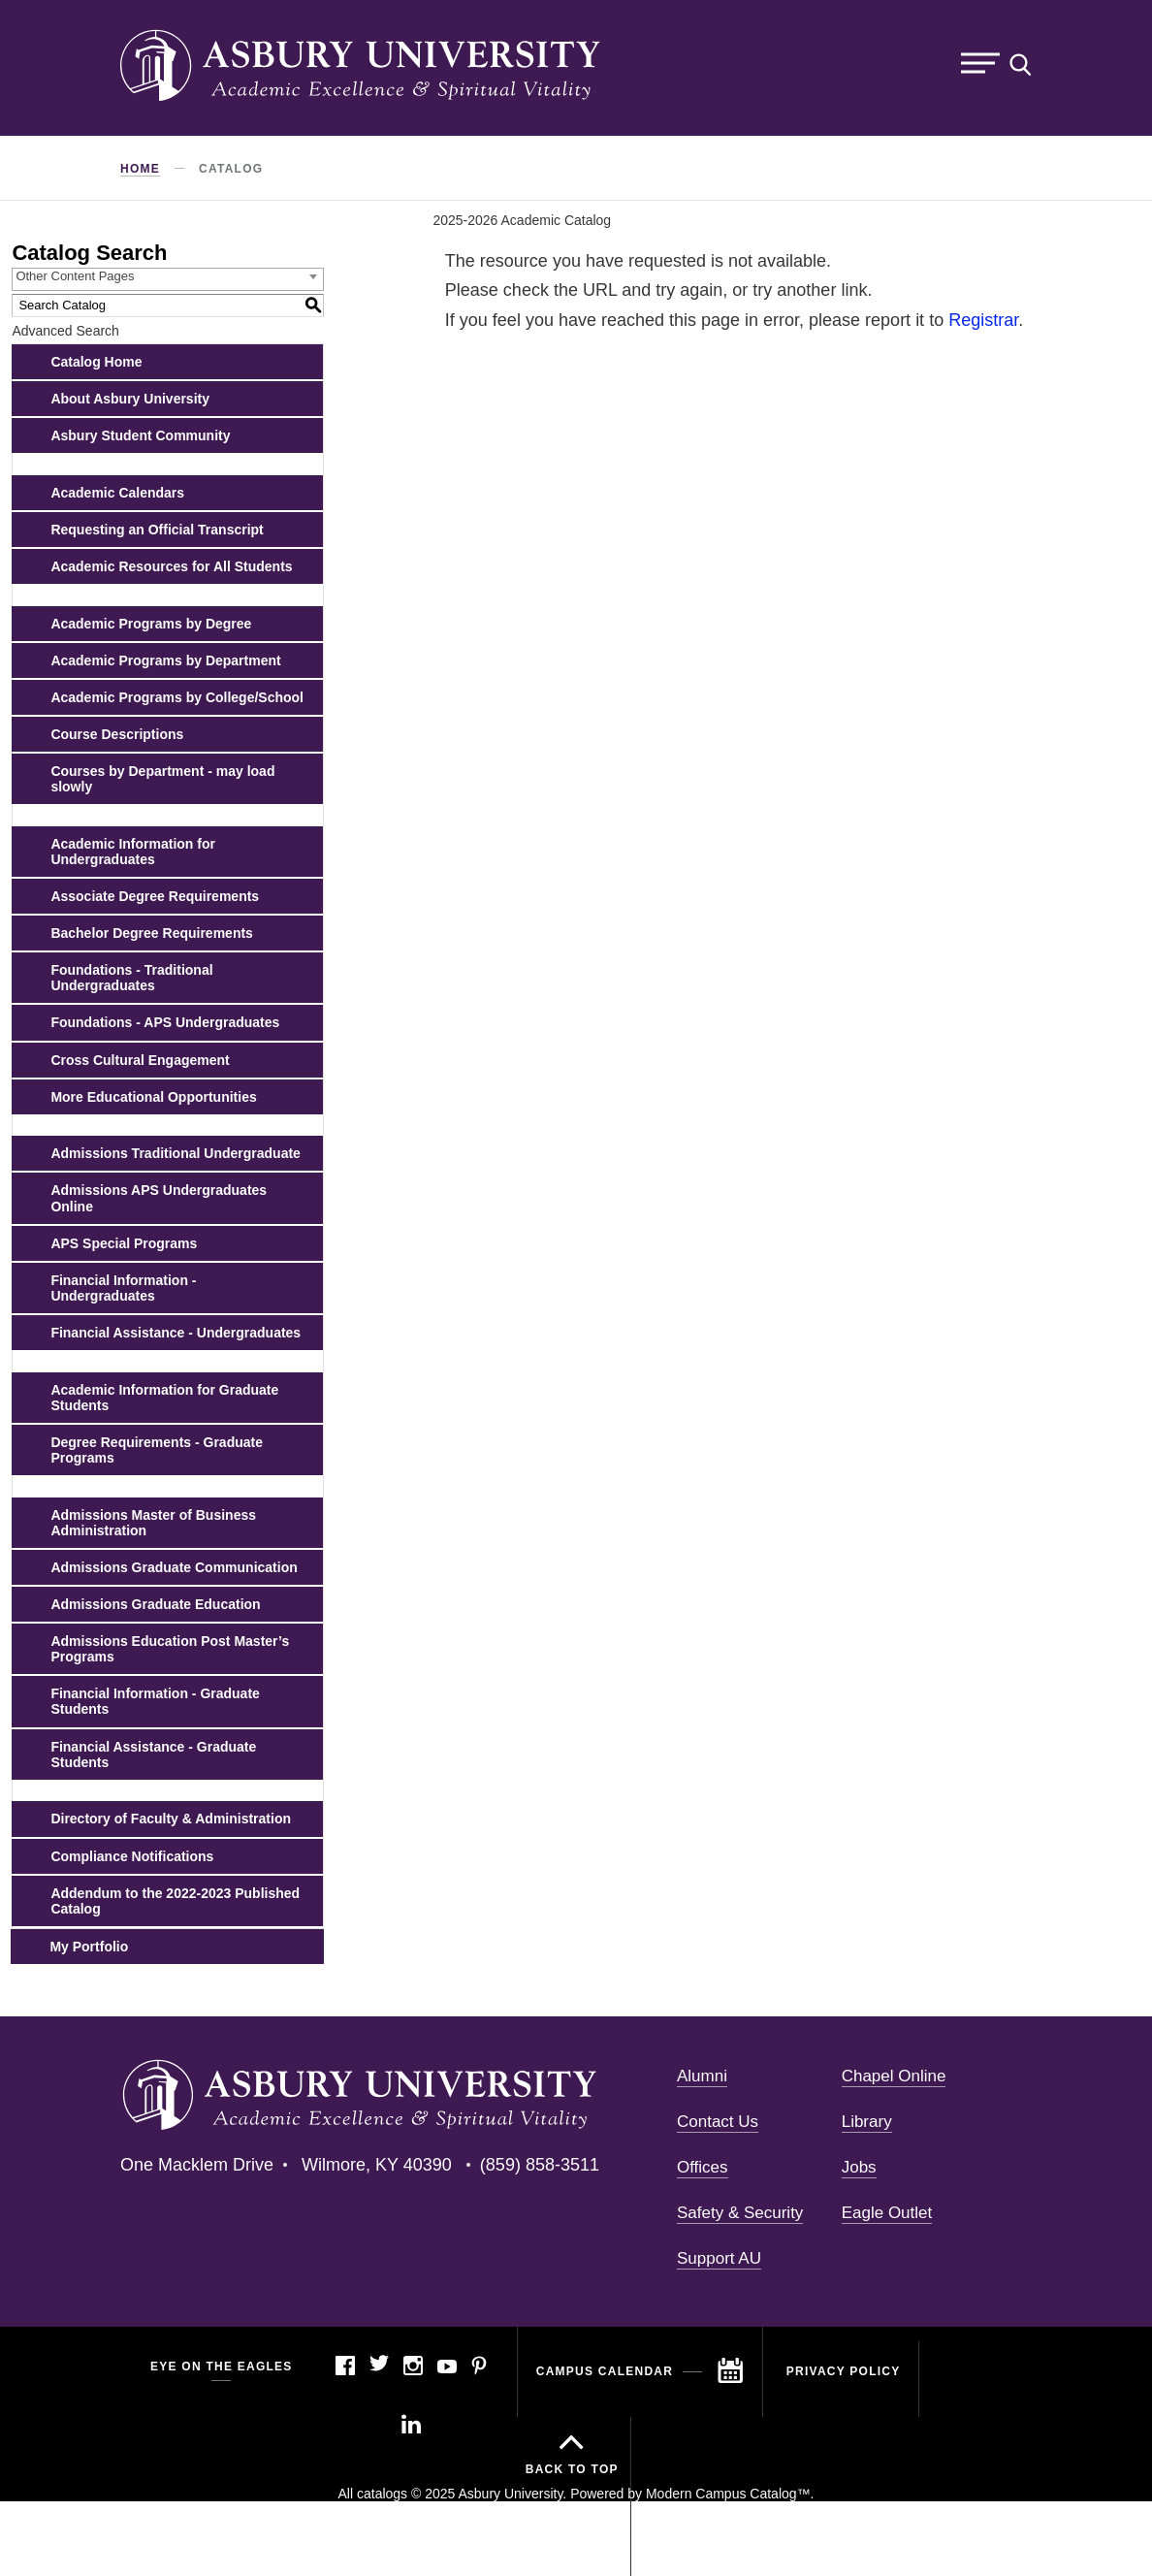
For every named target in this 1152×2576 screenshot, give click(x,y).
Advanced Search (65, 330)
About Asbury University (129, 398)
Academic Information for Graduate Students (164, 1397)
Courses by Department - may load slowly (162, 778)
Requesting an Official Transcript (156, 529)
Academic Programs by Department (165, 660)
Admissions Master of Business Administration (153, 1522)
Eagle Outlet (887, 2213)
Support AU (719, 2258)
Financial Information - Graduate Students (154, 1701)
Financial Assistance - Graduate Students (153, 1754)
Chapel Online (894, 2076)
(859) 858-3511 (539, 2164)
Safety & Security (740, 2213)
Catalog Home (96, 362)
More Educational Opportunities (153, 1097)
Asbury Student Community (140, 435)
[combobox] (168, 279)
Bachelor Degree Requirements (151, 933)
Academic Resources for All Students (171, 566)
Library (867, 2121)
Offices (702, 2167)
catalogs (382, 2493)
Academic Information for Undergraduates (132, 851)
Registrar (983, 320)
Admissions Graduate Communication (173, 1567)
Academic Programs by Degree (150, 623)
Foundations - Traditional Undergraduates (131, 977)
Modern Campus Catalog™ (728, 2493)
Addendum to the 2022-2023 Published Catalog (175, 1900)
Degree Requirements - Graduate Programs (156, 1449)
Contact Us (717, 2121)
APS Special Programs (123, 1243)
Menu (980, 63)
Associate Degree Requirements (154, 896)
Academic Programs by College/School (177, 697)
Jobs (859, 2167)
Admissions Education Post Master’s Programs (169, 1648)
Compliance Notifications (131, 1856)
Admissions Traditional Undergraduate (175, 1153)
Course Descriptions (116, 734)
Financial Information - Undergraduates (123, 1288)
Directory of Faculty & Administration (170, 1818)
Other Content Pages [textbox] (75, 276)
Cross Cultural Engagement (139, 1060)
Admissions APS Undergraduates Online (158, 1197)
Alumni (702, 2076)
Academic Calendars (117, 492)
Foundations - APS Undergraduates (164, 1022)
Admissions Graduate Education (155, 1604)
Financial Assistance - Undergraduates (175, 1332)
